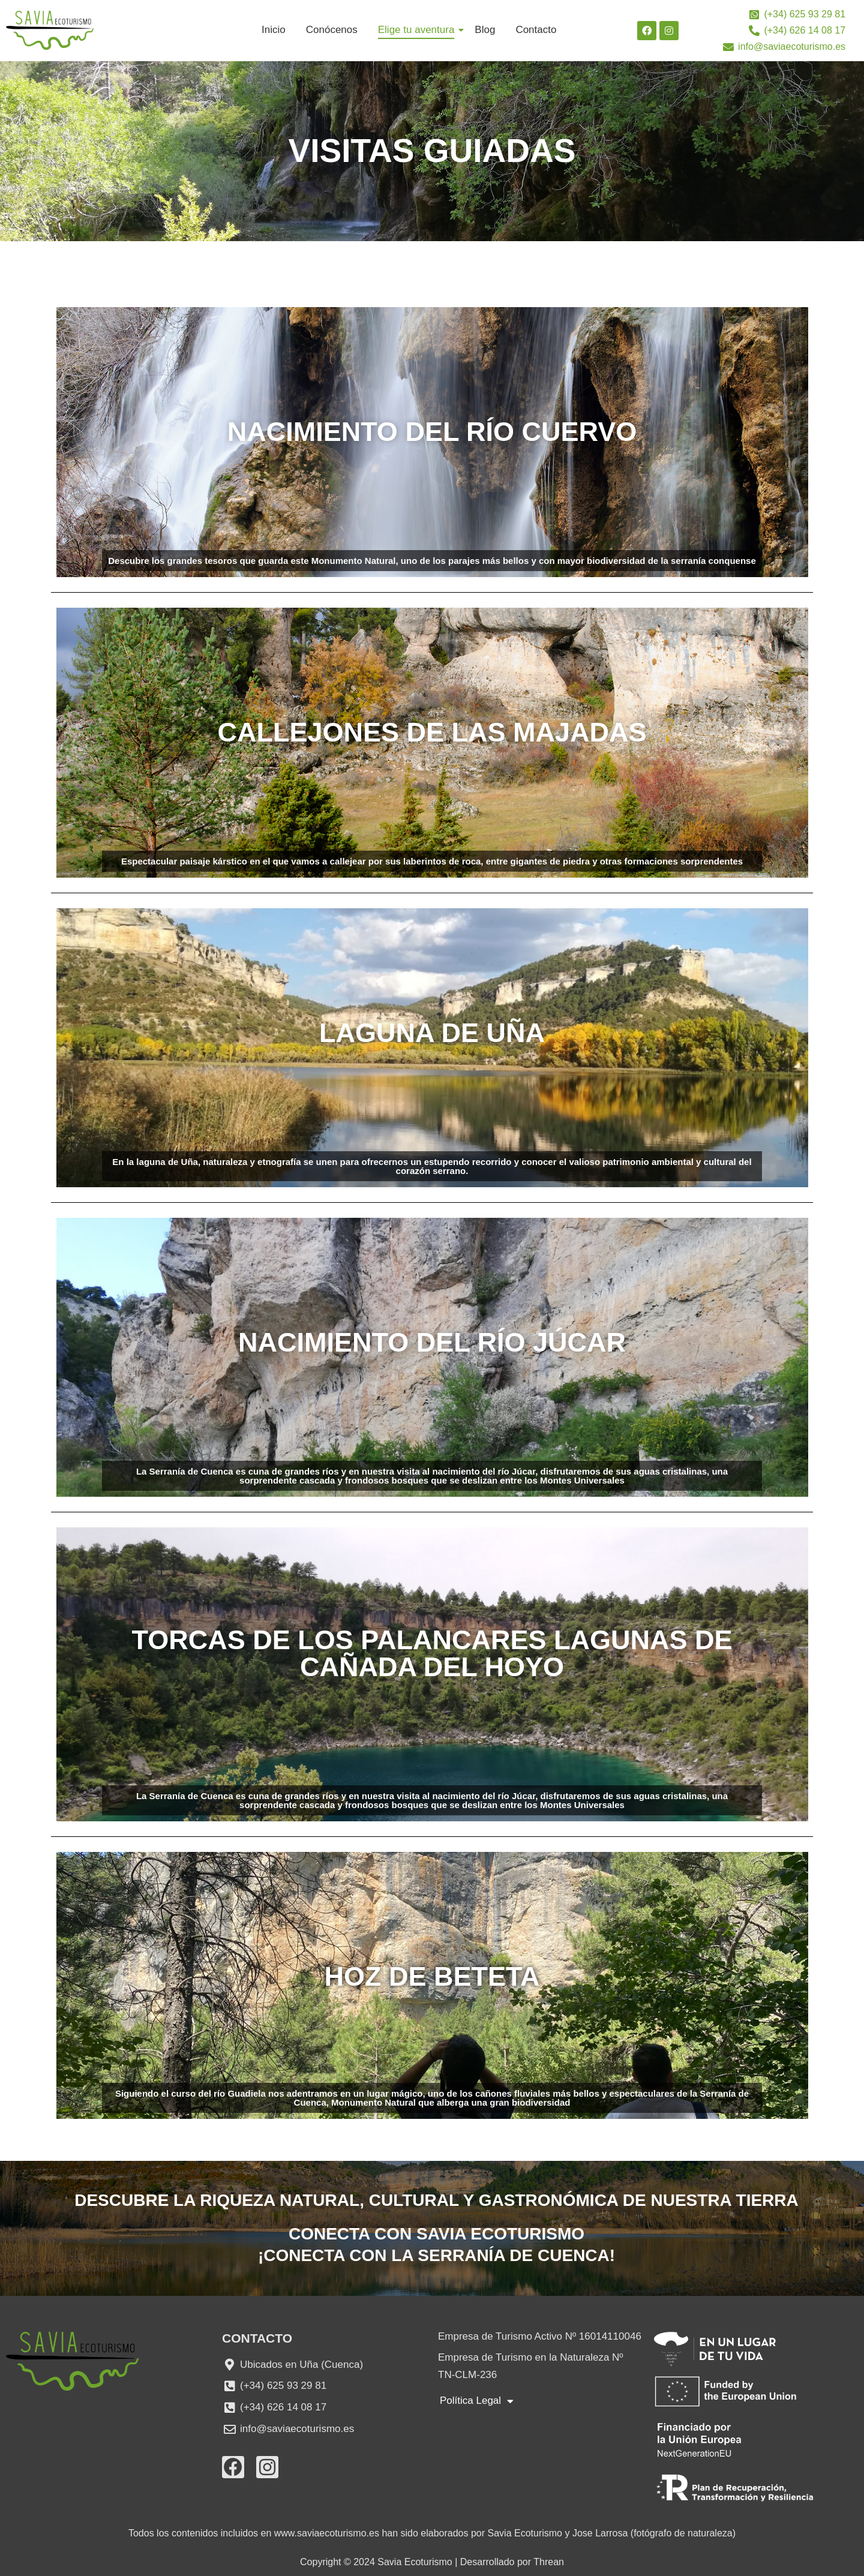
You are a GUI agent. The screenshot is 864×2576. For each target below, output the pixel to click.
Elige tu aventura (418, 29)
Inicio (274, 29)
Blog (485, 29)
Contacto (535, 29)
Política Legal (477, 2401)
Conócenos (332, 29)
